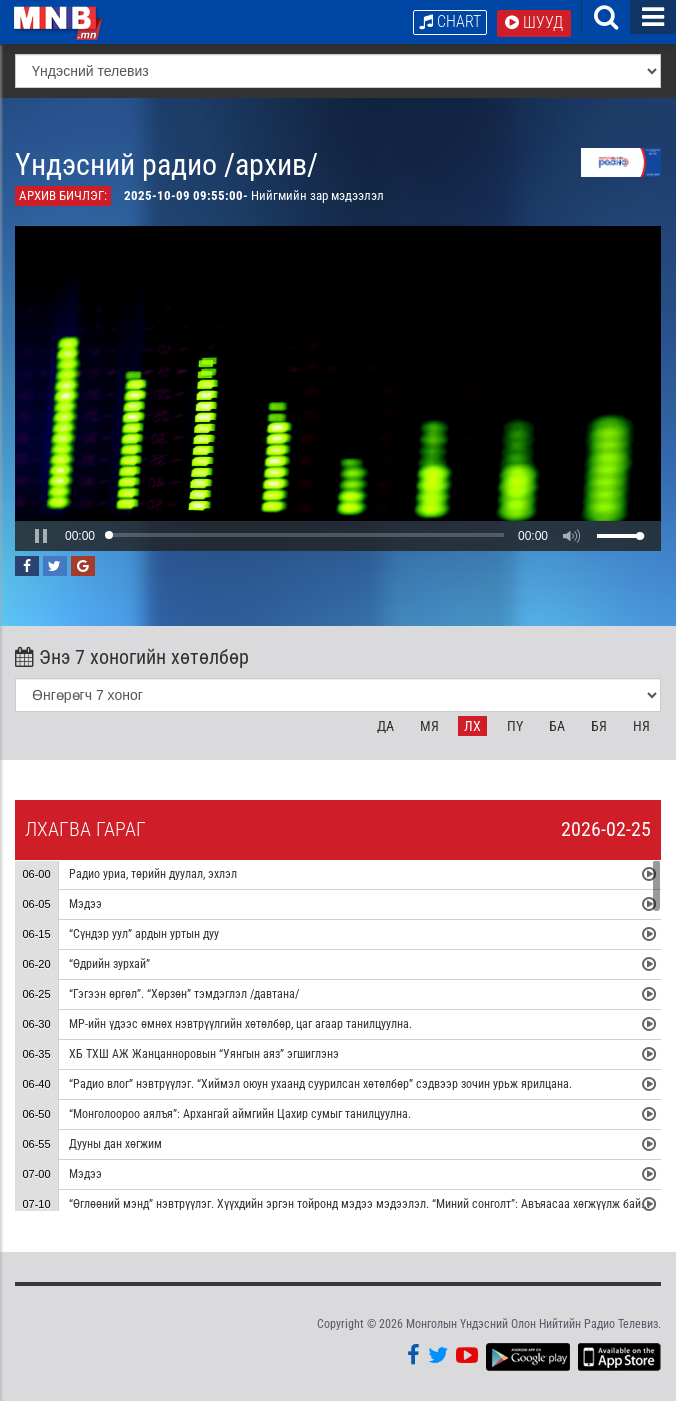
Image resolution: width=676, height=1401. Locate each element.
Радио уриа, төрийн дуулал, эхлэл (153, 875)
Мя (429, 726)
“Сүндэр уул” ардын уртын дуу (144, 935)
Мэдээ (85, 905)
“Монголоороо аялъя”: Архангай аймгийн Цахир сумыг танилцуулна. (240, 1115)
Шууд (534, 22)
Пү (515, 726)
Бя (599, 726)
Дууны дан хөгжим (115, 1145)
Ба (557, 726)
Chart (450, 21)
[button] (41, 536)
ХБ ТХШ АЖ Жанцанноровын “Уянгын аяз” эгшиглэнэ (204, 1055)
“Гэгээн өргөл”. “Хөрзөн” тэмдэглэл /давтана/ (184, 995)
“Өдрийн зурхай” (109, 965)
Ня (641, 726)
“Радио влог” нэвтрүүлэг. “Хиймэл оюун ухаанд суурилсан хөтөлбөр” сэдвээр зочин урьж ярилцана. (320, 1085)
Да (385, 726)
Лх (472, 726)
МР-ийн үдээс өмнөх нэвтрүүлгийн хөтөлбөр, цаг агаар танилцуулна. (240, 1025)
